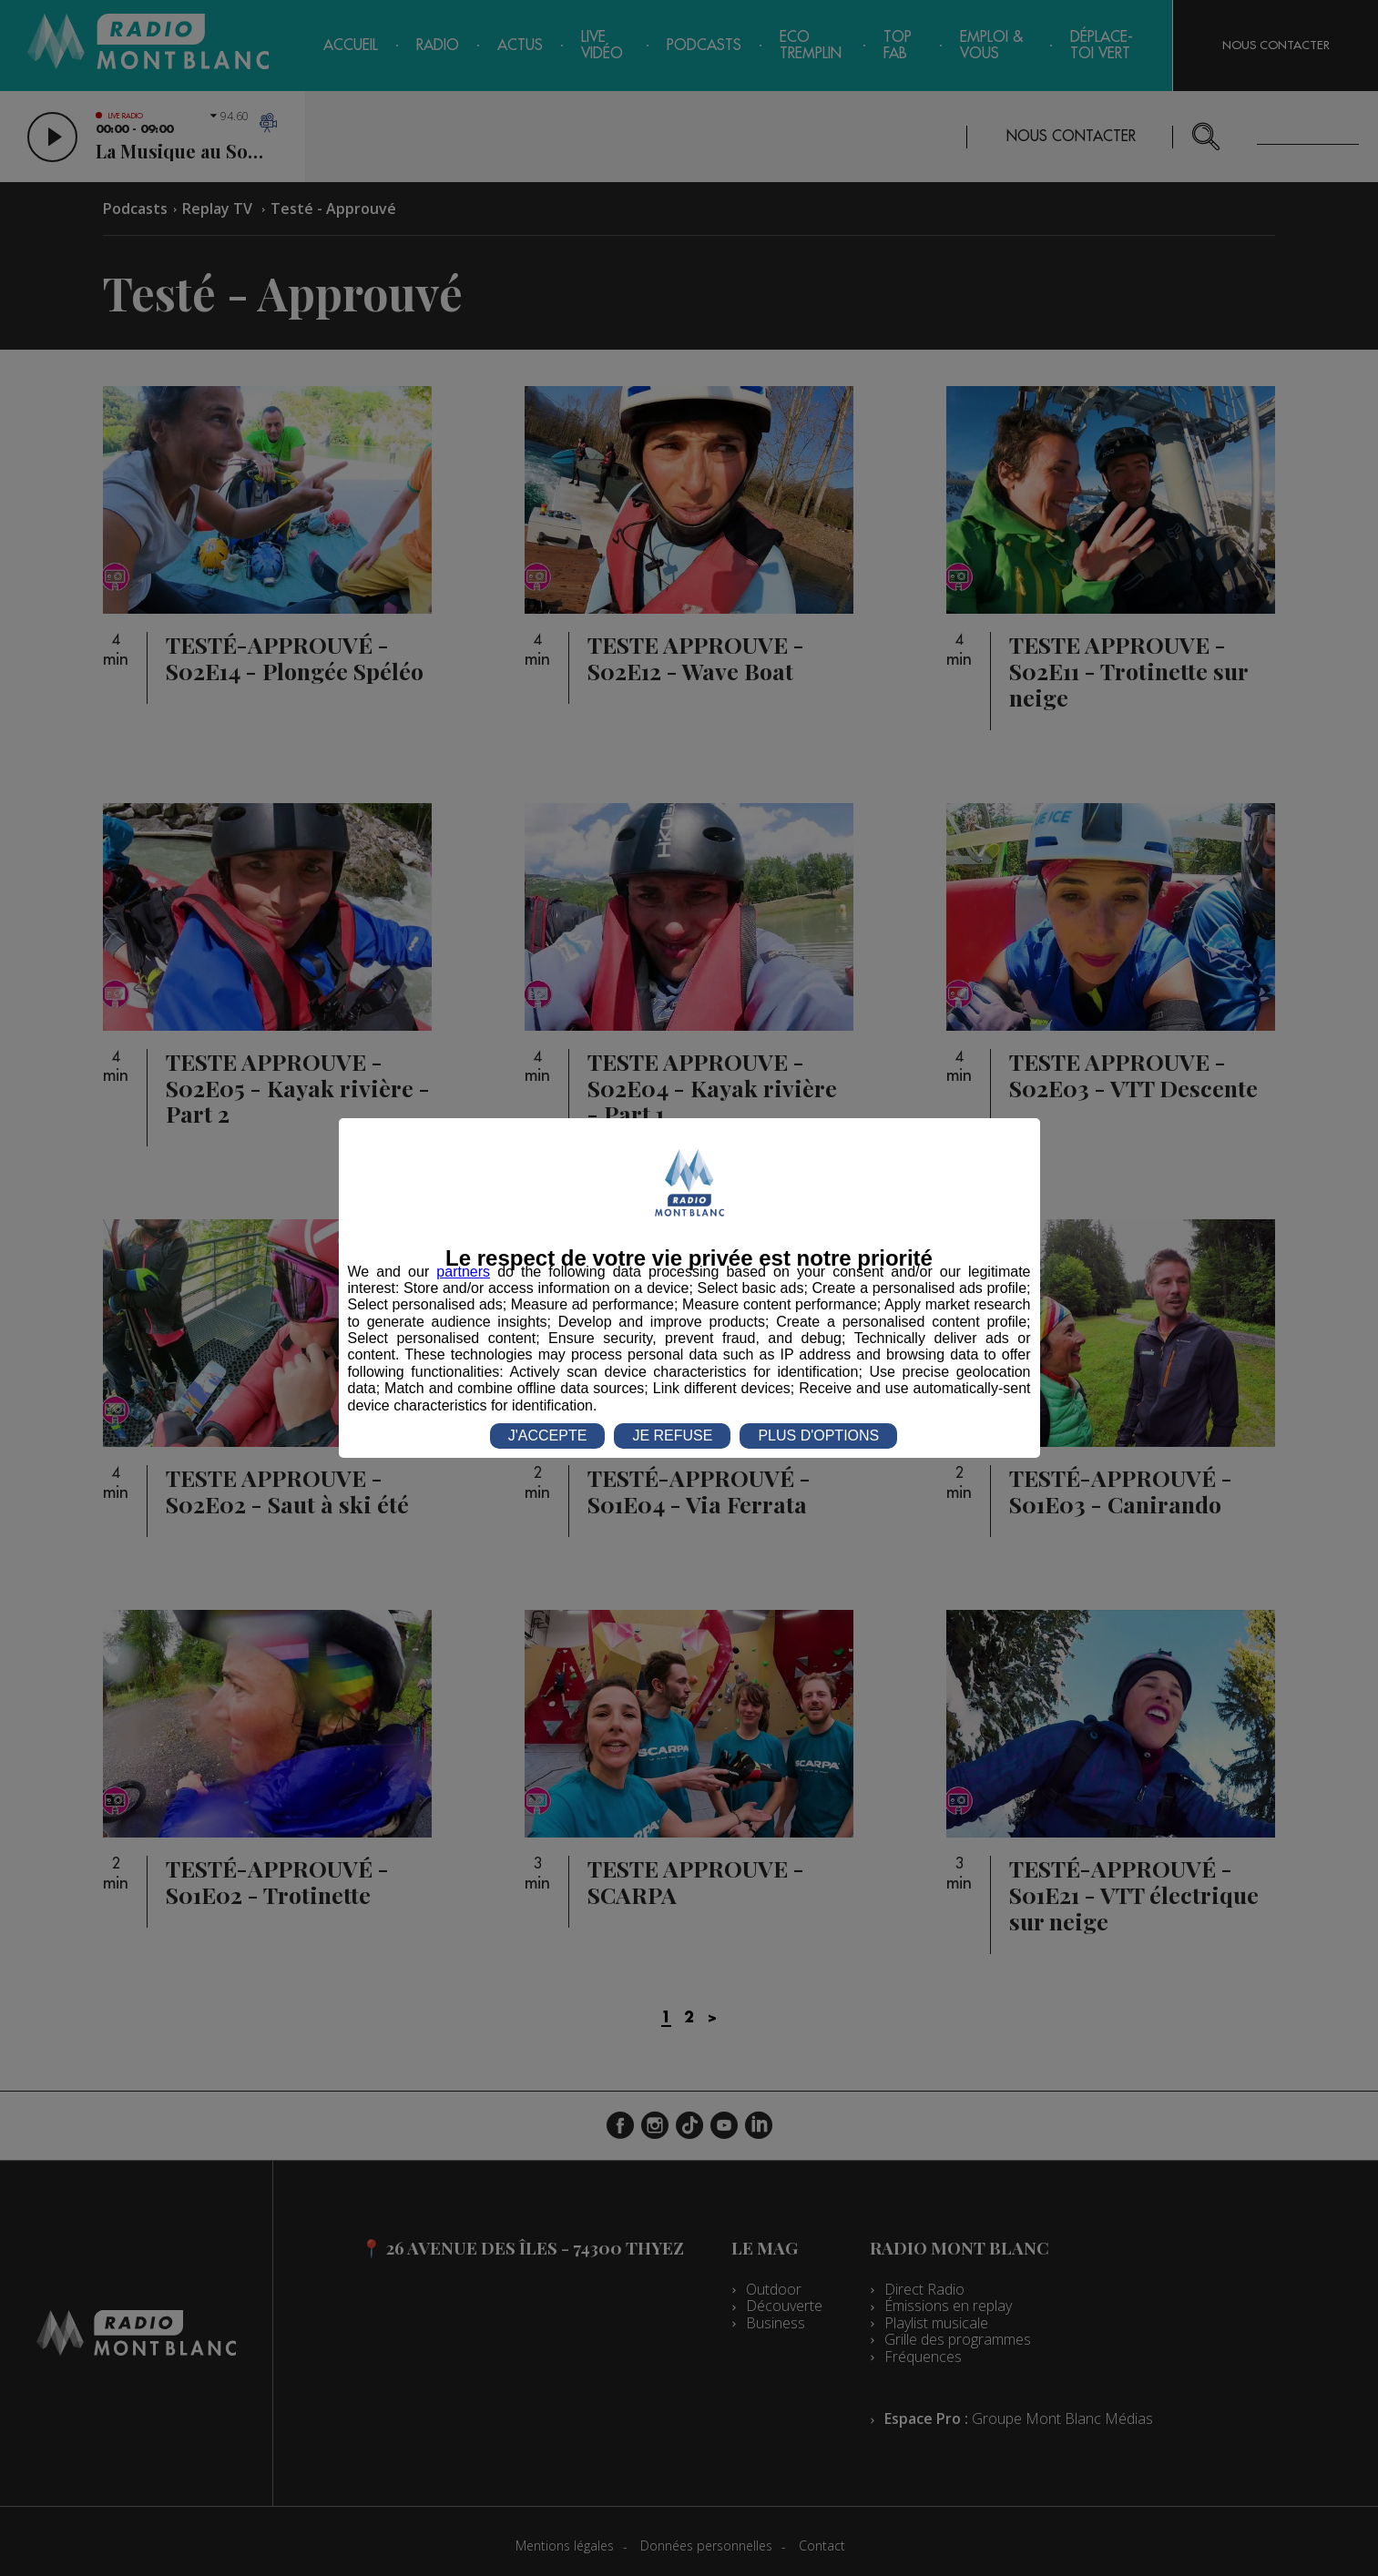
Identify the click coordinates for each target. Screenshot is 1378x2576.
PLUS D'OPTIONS (818, 1435)
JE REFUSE (672, 1435)
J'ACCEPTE (547, 1435)
